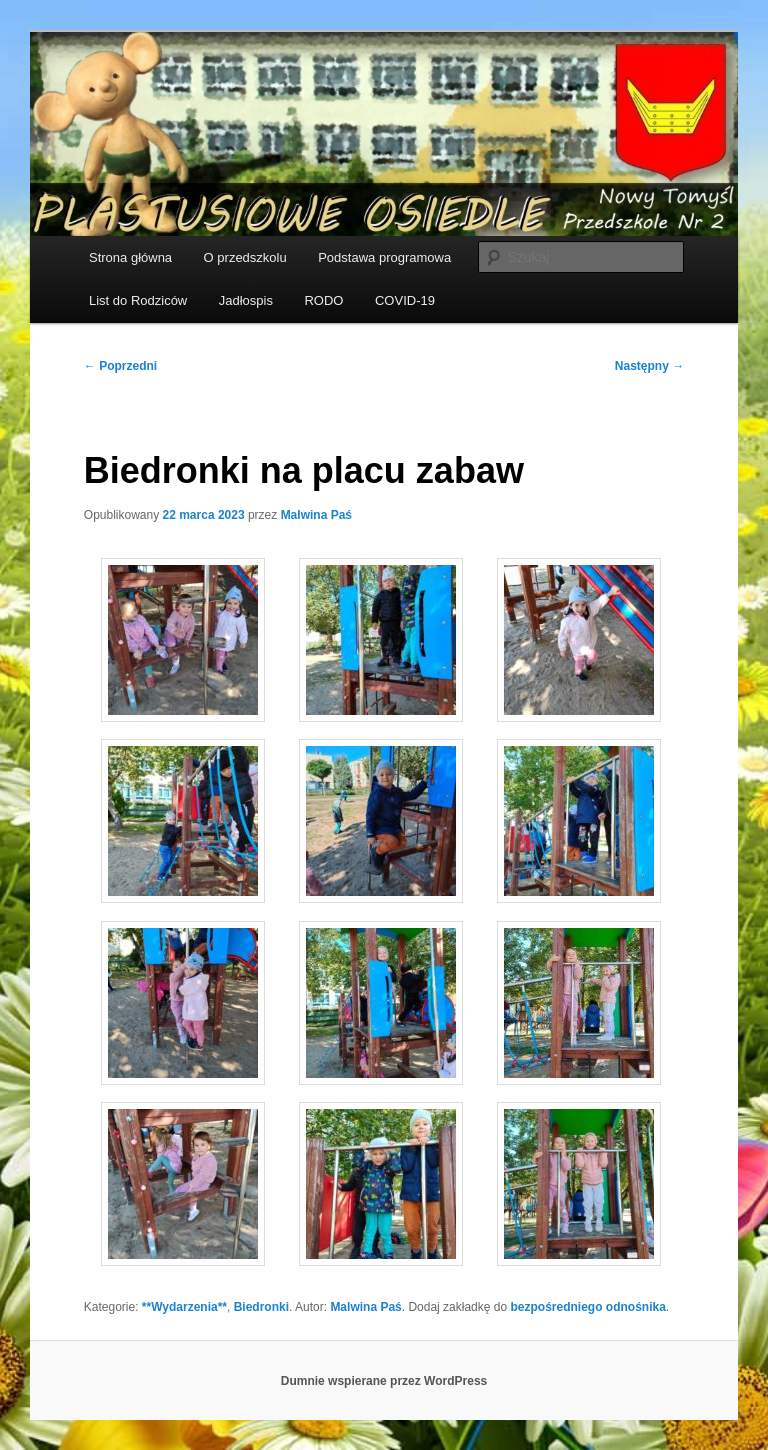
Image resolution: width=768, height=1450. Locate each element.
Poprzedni (120, 366)
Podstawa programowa (384, 257)
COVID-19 (405, 300)
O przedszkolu (245, 257)
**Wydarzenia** (184, 1307)
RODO (323, 300)
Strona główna (130, 257)
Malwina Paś (316, 515)
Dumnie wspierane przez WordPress (384, 1381)
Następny (649, 366)
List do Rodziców (138, 300)
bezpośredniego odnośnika (587, 1307)
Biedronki (261, 1307)
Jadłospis (246, 300)
